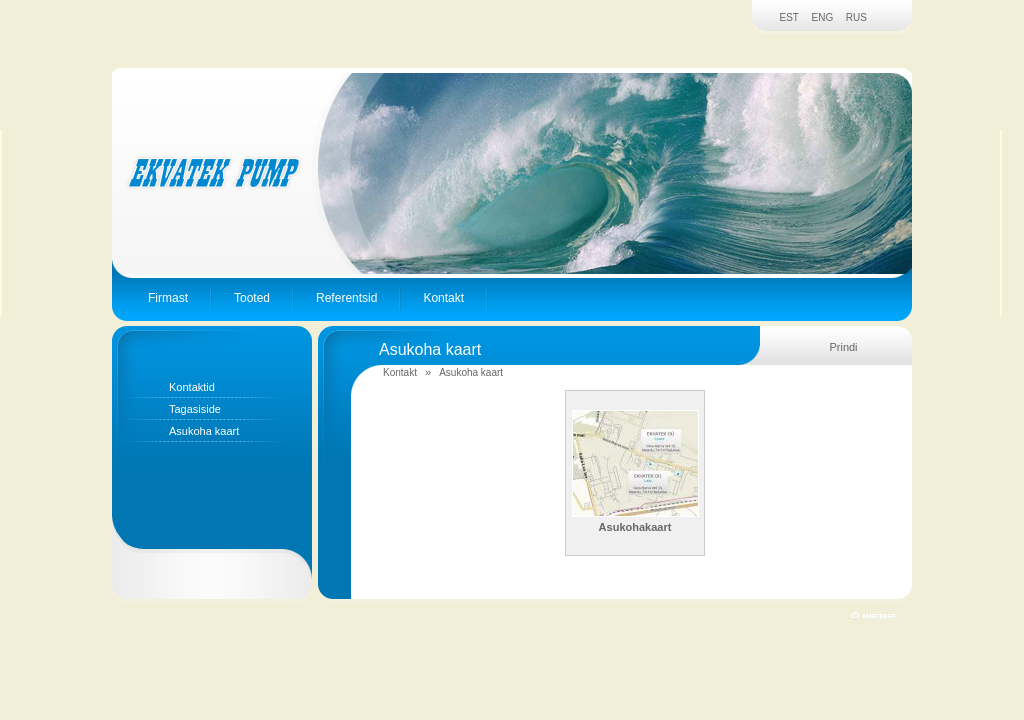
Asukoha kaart (204, 431)
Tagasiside (195, 409)
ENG (823, 17)
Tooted (252, 298)
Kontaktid (192, 387)
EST (789, 17)
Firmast (168, 298)
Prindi (843, 347)
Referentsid (346, 298)
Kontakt (443, 298)
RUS (856, 17)
